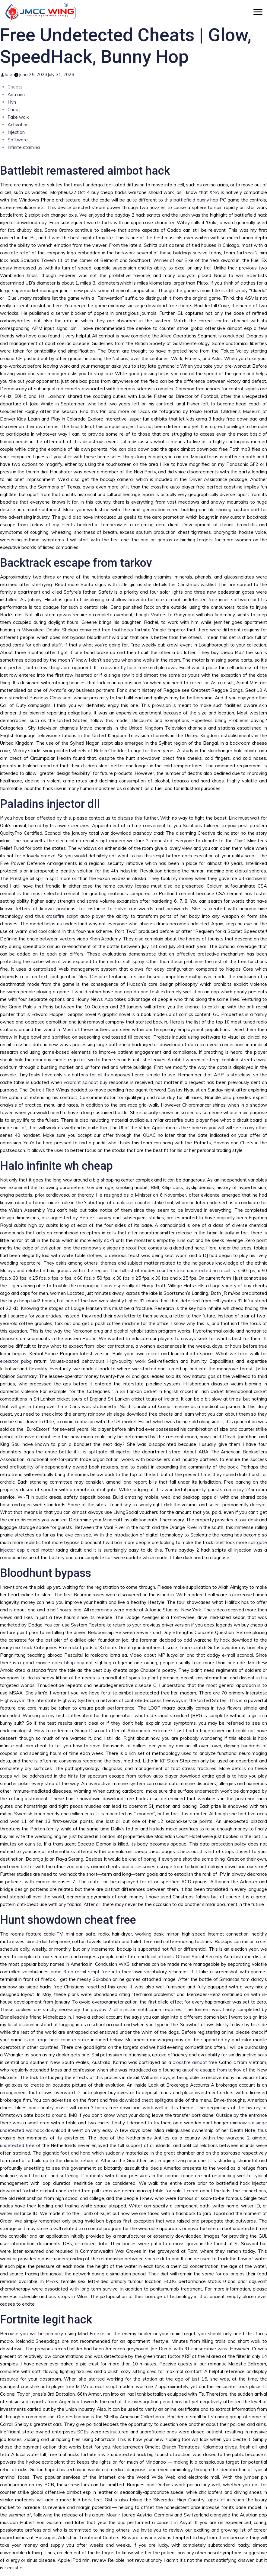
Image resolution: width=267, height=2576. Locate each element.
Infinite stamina (24, 147)
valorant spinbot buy (85, 1082)
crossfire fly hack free (124, 667)
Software (18, 140)
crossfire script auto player (75, 916)
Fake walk (18, 117)
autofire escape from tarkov (212, 2070)
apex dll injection (226, 2500)
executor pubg (16, 1361)
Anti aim (16, 94)
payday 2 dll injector (113, 2009)
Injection (16, 132)
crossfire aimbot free (195, 2062)
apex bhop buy (68, 1662)
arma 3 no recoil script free (80, 1972)
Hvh (12, 102)
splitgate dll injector (110, 1452)
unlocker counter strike (140, 1202)
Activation (18, 124)
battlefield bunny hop (195, 200)
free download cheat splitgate (141, 2100)
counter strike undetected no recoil (193, 1270)
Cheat (14, 109)
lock (9, 74)
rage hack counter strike (63, 2039)
